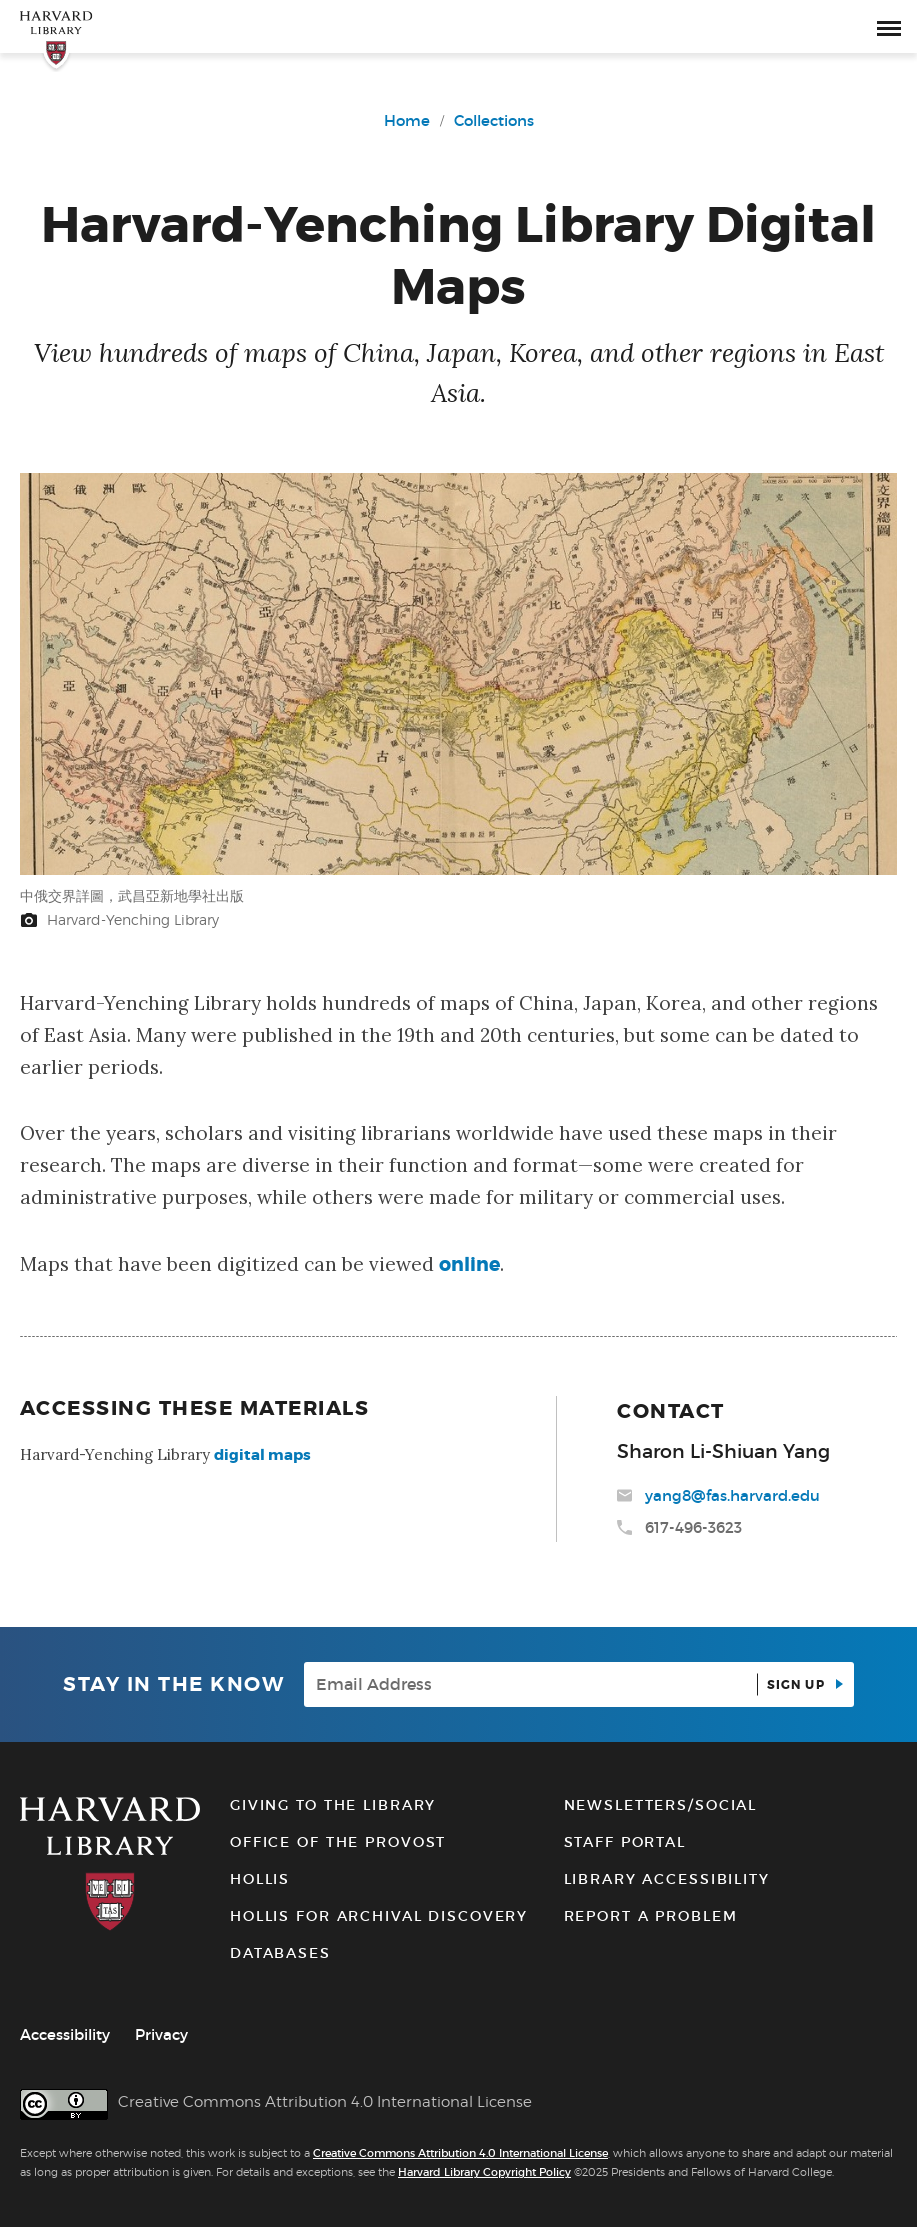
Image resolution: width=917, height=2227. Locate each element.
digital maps (262, 1455)
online (469, 1264)
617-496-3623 (693, 1527)
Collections (494, 120)
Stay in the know (173, 1684)
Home (407, 120)
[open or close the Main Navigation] (889, 26)
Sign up (798, 1685)
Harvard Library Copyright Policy (484, 2172)
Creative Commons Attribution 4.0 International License (460, 2153)
